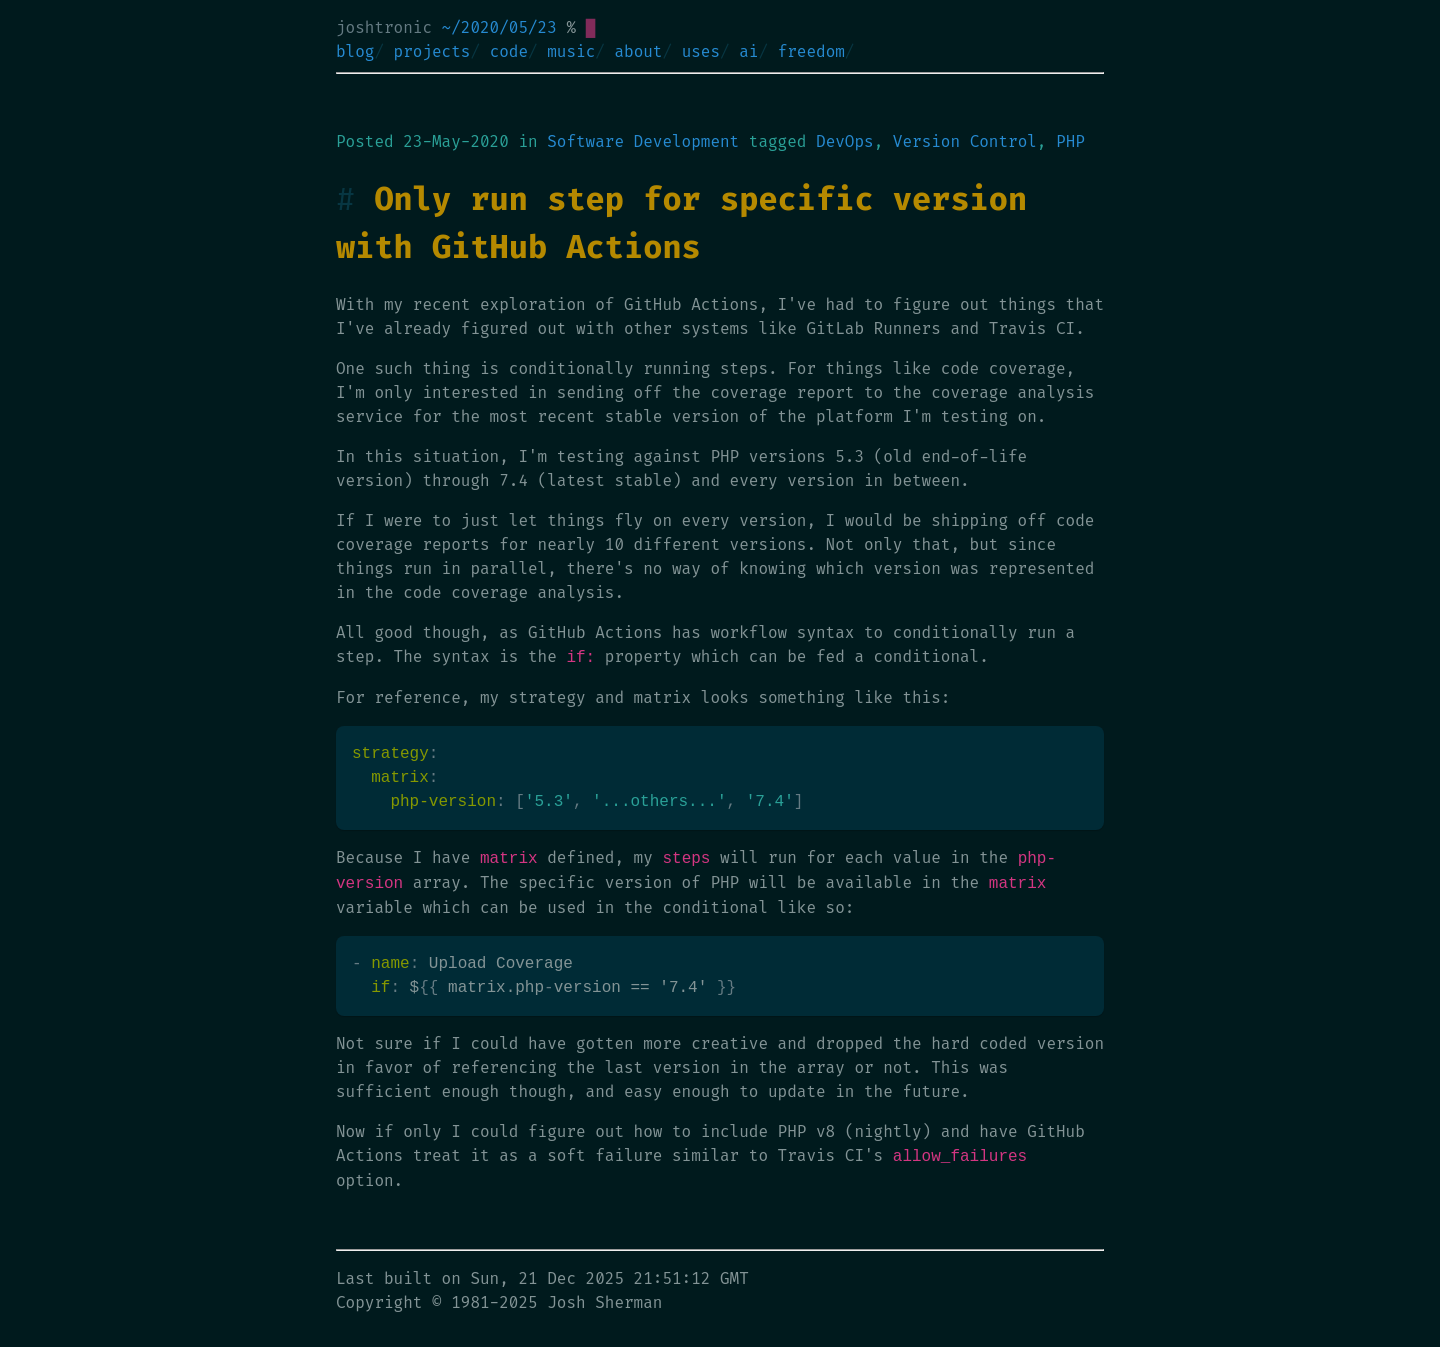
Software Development (643, 141)
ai (748, 51)
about (638, 51)
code (509, 51)
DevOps (845, 141)
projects (432, 51)
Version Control (965, 141)
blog (355, 51)
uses (701, 51)
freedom (811, 51)
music (571, 51)
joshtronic (384, 27)
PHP (1070, 141)
